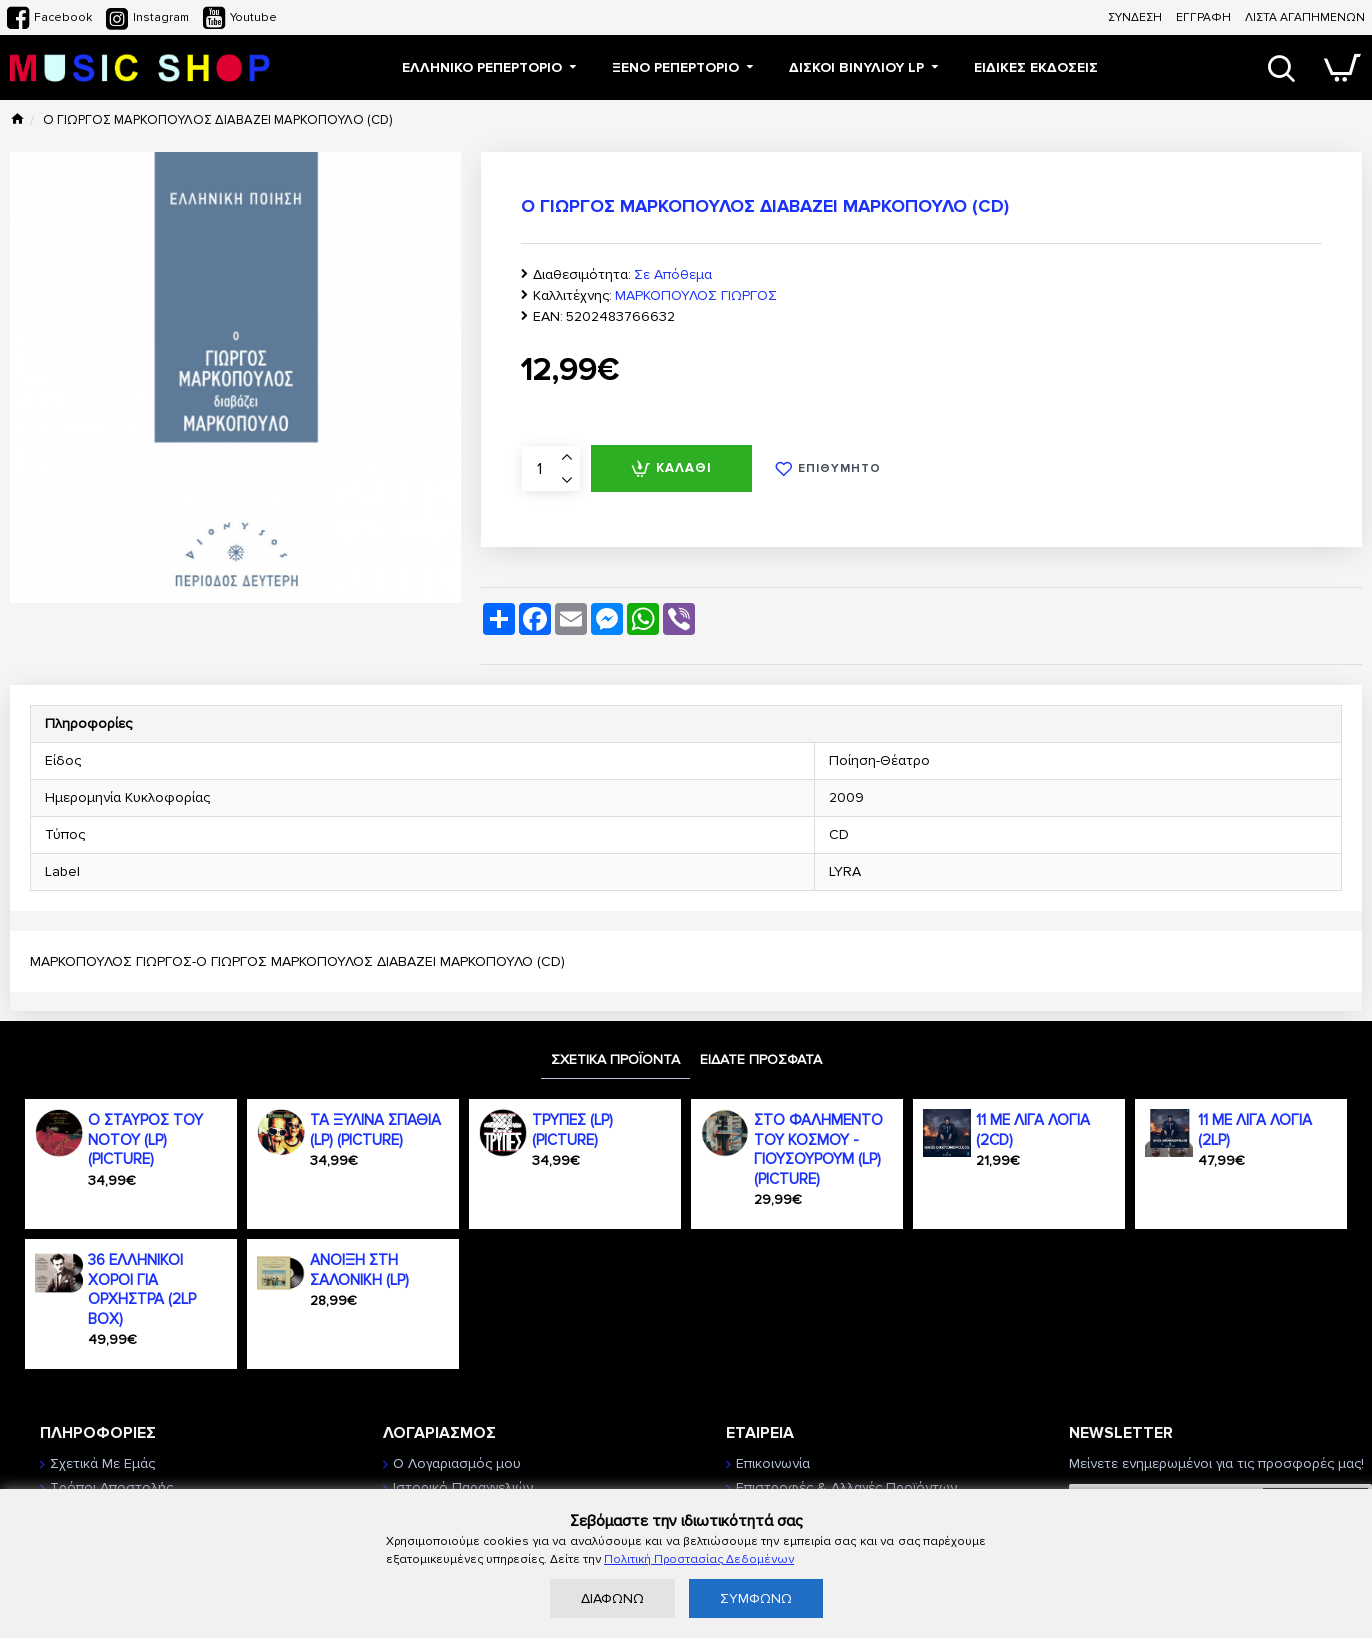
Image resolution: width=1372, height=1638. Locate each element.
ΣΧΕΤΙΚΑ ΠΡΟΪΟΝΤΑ (615, 1001)
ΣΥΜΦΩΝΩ (756, 1598)
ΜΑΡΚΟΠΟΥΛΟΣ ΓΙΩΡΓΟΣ (696, 295)
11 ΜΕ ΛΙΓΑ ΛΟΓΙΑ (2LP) (1255, 1073)
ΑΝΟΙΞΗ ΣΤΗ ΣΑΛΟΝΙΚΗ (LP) (359, 1212)
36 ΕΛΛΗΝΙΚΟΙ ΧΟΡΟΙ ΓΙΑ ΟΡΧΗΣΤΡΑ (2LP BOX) (142, 1231)
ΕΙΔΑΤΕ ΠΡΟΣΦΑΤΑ (761, 1001)
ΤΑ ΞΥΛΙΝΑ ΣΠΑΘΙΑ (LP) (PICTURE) (375, 1073)
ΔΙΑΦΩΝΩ (612, 1598)
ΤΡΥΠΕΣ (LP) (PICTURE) (572, 1073)
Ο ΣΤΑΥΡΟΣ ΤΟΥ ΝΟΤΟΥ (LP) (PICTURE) (145, 1082)
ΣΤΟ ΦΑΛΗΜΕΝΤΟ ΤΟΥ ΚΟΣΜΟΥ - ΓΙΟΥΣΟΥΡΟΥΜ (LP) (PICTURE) (818, 1092)
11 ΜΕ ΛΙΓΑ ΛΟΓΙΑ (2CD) (1033, 1073)
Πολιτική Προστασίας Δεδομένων (699, 1559)
